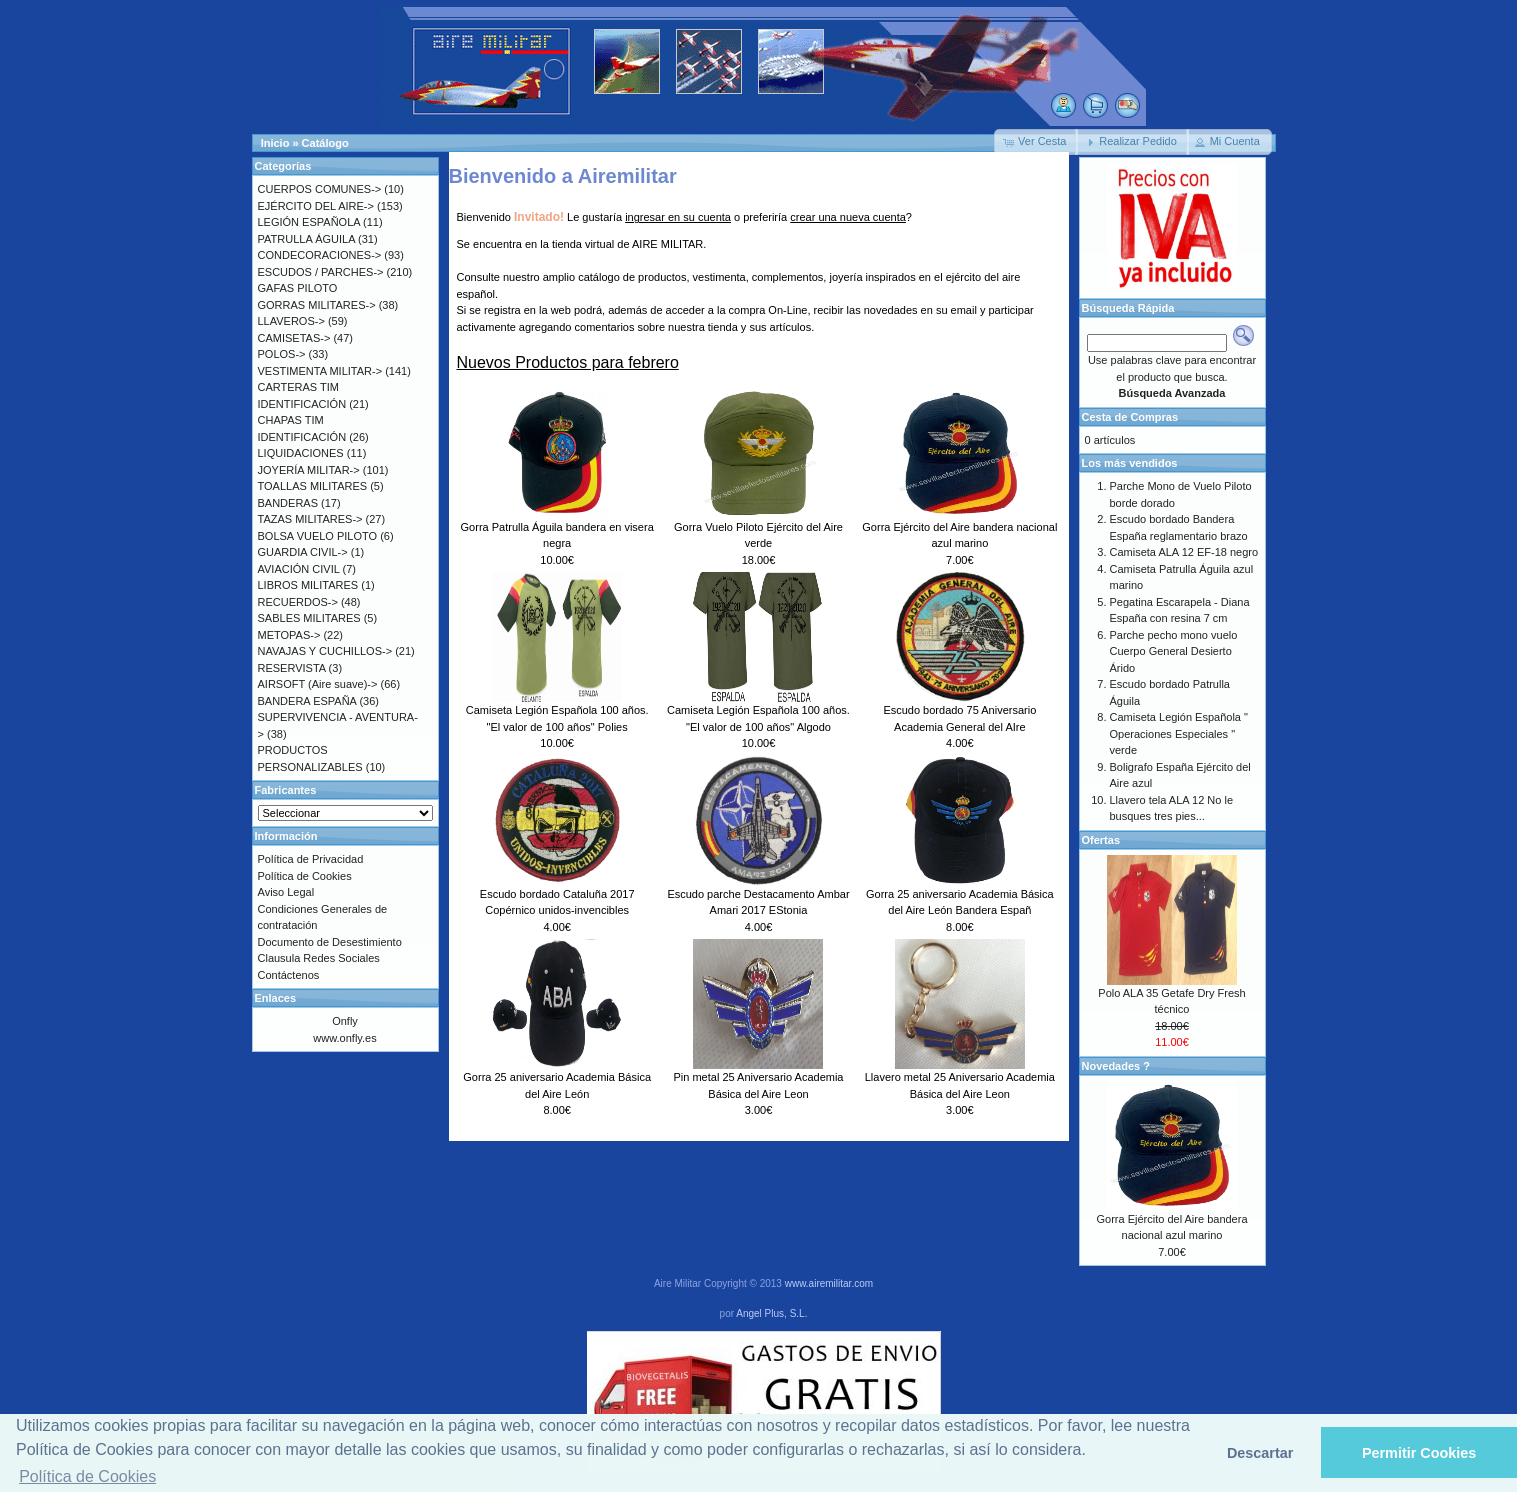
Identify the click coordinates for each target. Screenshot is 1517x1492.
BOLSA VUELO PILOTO (318, 536)
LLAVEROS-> (291, 321)
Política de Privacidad (311, 859)
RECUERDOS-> (298, 602)
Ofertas (1101, 840)
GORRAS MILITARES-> (317, 305)
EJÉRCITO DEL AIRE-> (316, 206)
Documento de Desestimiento (330, 942)
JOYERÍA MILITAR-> (309, 470)
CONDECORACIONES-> (320, 255)
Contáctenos (289, 975)
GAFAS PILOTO (298, 288)
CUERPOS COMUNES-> (320, 189)
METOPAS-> (289, 635)
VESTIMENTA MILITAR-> (320, 371)
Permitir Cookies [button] (1419, 1453)
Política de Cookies (305, 876)
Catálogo (325, 143)
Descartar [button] (1260, 1453)
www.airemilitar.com (829, 1283)
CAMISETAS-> (294, 338)
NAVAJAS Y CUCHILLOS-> (325, 651)
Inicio (275, 143)
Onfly (345, 1021)
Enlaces (276, 998)
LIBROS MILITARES (308, 585)
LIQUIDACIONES (301, 453)
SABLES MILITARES (309, 618)
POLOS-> (282, 354)
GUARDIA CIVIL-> (303, 552)
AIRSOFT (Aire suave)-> (318, 684)
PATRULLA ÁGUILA (306, 239)
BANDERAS (288, 503)
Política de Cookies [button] (87, 1476)
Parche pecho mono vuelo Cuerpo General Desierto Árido (1174, 651)
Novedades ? (1116, 1066)
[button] (1036, 142)
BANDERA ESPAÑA (307, 701)
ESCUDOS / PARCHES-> (321, 272)
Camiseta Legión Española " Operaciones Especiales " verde (1179, 733)
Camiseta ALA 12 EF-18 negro (1184, 552)
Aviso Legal (286, 892)
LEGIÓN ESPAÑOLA (309, 222)
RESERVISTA (292, 668)
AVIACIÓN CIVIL (299, 569)
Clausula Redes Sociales (319, 958)
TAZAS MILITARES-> (310, 519)
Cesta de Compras (1130, 417)
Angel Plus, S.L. (771, 1313)
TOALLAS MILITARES (313, 486)
